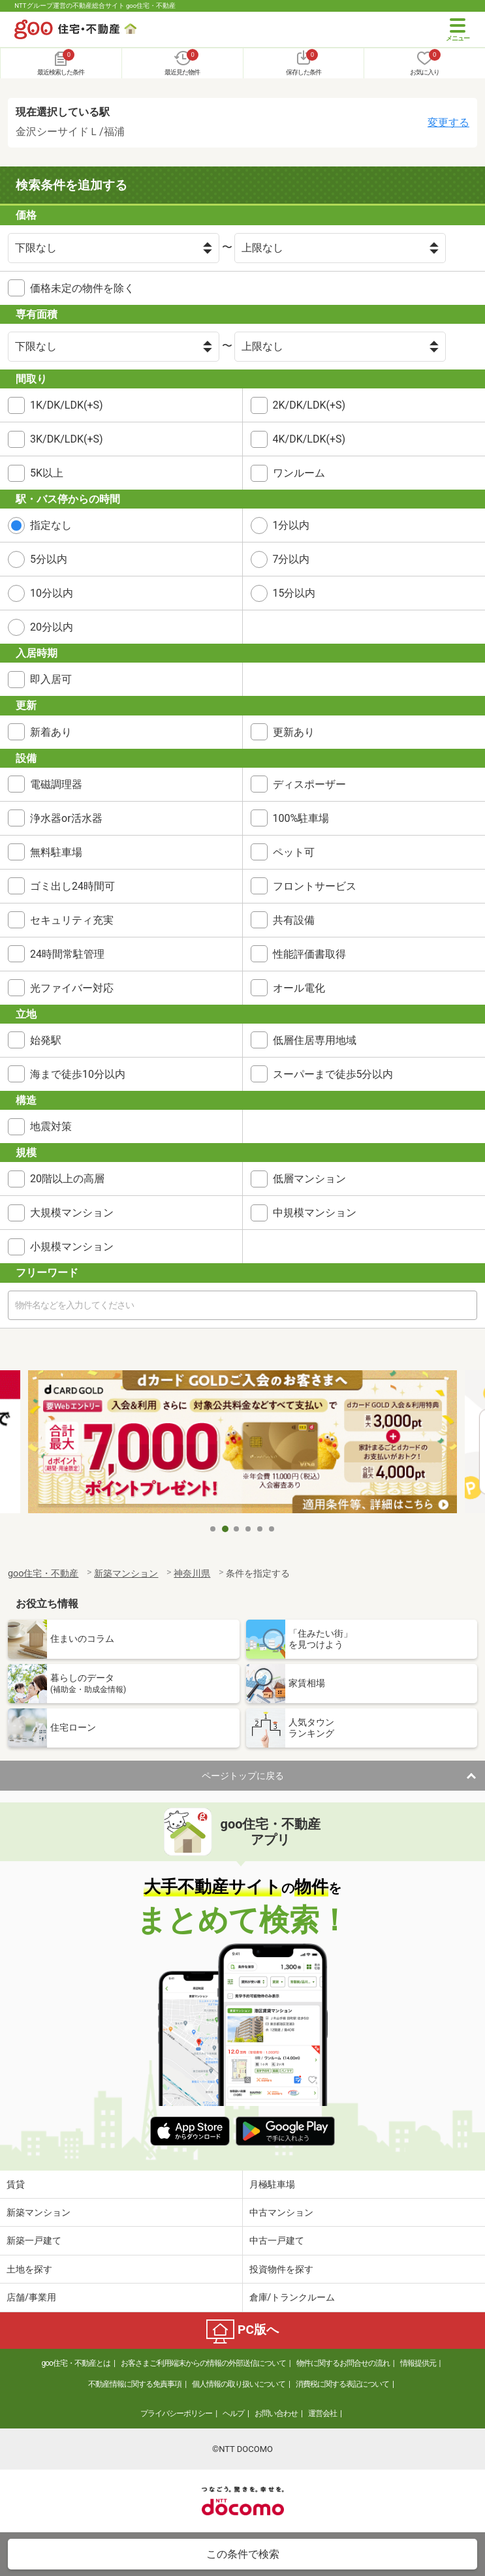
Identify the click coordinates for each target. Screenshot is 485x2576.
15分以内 (294, 593)
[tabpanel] (242, 1444)
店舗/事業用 (31, 2297)
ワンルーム (299, 473)
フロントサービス (314, 886)
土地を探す (29, 2269)
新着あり (51, 732)
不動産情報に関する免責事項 (134, 2384)
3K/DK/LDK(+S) (66, 439)
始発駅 (45, 1040)
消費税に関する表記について (342, 2384)
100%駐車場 (301, 818)
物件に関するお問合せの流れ (343, 2363)
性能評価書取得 (309, 954)
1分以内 (291, 525)
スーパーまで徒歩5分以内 (333, 1074)
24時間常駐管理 (67, 954)
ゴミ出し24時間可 (72, 886)
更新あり (294, 732)
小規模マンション (72, 1246)
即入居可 (51, 679)
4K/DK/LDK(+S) (309, 439)
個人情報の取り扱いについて (238, 2384)
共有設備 (294, 920)
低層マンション (309, 1178)
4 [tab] (248, 1529)
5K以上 (46, 473)
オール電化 (299, 988)
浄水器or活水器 (66, 818)
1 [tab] (213, 1529)
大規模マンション (72, 1212)
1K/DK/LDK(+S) (66, 405)
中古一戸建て (276, 2240)
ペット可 (294, 852)
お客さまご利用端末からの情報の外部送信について (203, 2363)
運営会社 (322, 2413)
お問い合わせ (276, 2413)
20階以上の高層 (67, 1178)
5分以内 (48, 559)
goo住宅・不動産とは (75, 2363)
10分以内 (51, 593)
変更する (448, 122)
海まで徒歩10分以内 (77, 1074)
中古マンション (281, 2212)
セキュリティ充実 (72, 920)
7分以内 (291, 559)
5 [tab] (260, 1529)
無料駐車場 (56, 852)
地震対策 (51, 1126)
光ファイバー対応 (72, 988)
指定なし (51, 525)
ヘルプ (233, 2413)
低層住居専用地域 (314, 1040)
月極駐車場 (272, 2184)
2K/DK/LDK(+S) (309, 405)
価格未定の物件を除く (82, 288)
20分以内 (51, 627)
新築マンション (38, 2212)
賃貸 (16, 2184)
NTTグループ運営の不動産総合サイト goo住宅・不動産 (95, 5)
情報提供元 (418, 2363)
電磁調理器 (56, 784)
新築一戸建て (34, 2240)
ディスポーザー (309, 784)
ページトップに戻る (243, 1775)
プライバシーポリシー (176, 2413)
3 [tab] (237, 1529)
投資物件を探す (281, 2269)
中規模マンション (314, 1212)
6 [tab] (272, 1529)
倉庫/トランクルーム (292, 2297)
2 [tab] (225, 1529)
